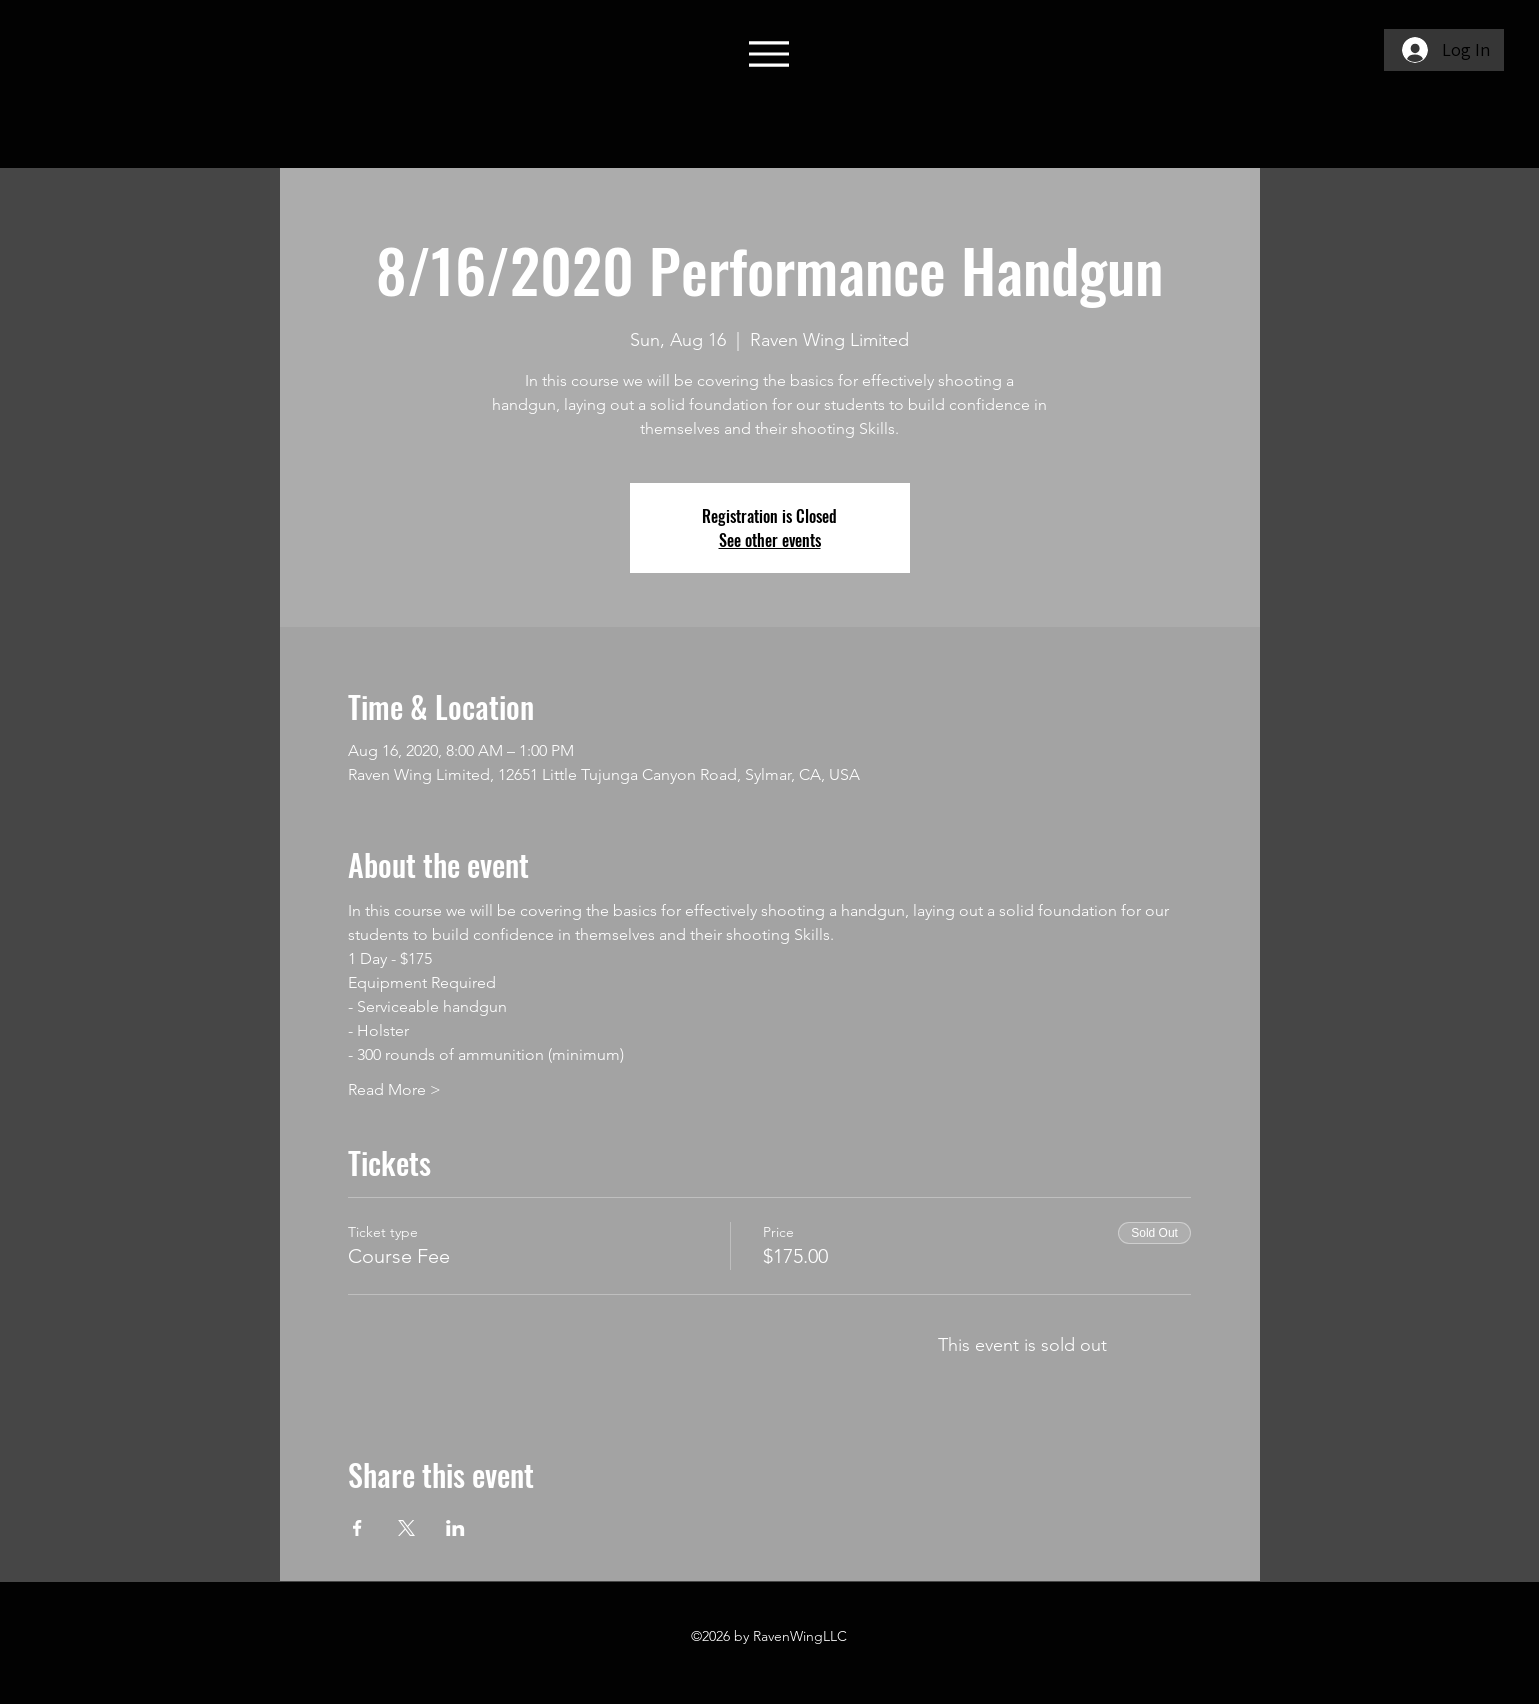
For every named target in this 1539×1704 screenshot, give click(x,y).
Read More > (394, 1089)
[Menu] (769, 53)
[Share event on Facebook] (357, 1528)
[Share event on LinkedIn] (455, 1528)
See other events (770, 540)
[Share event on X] (406, 1528)
